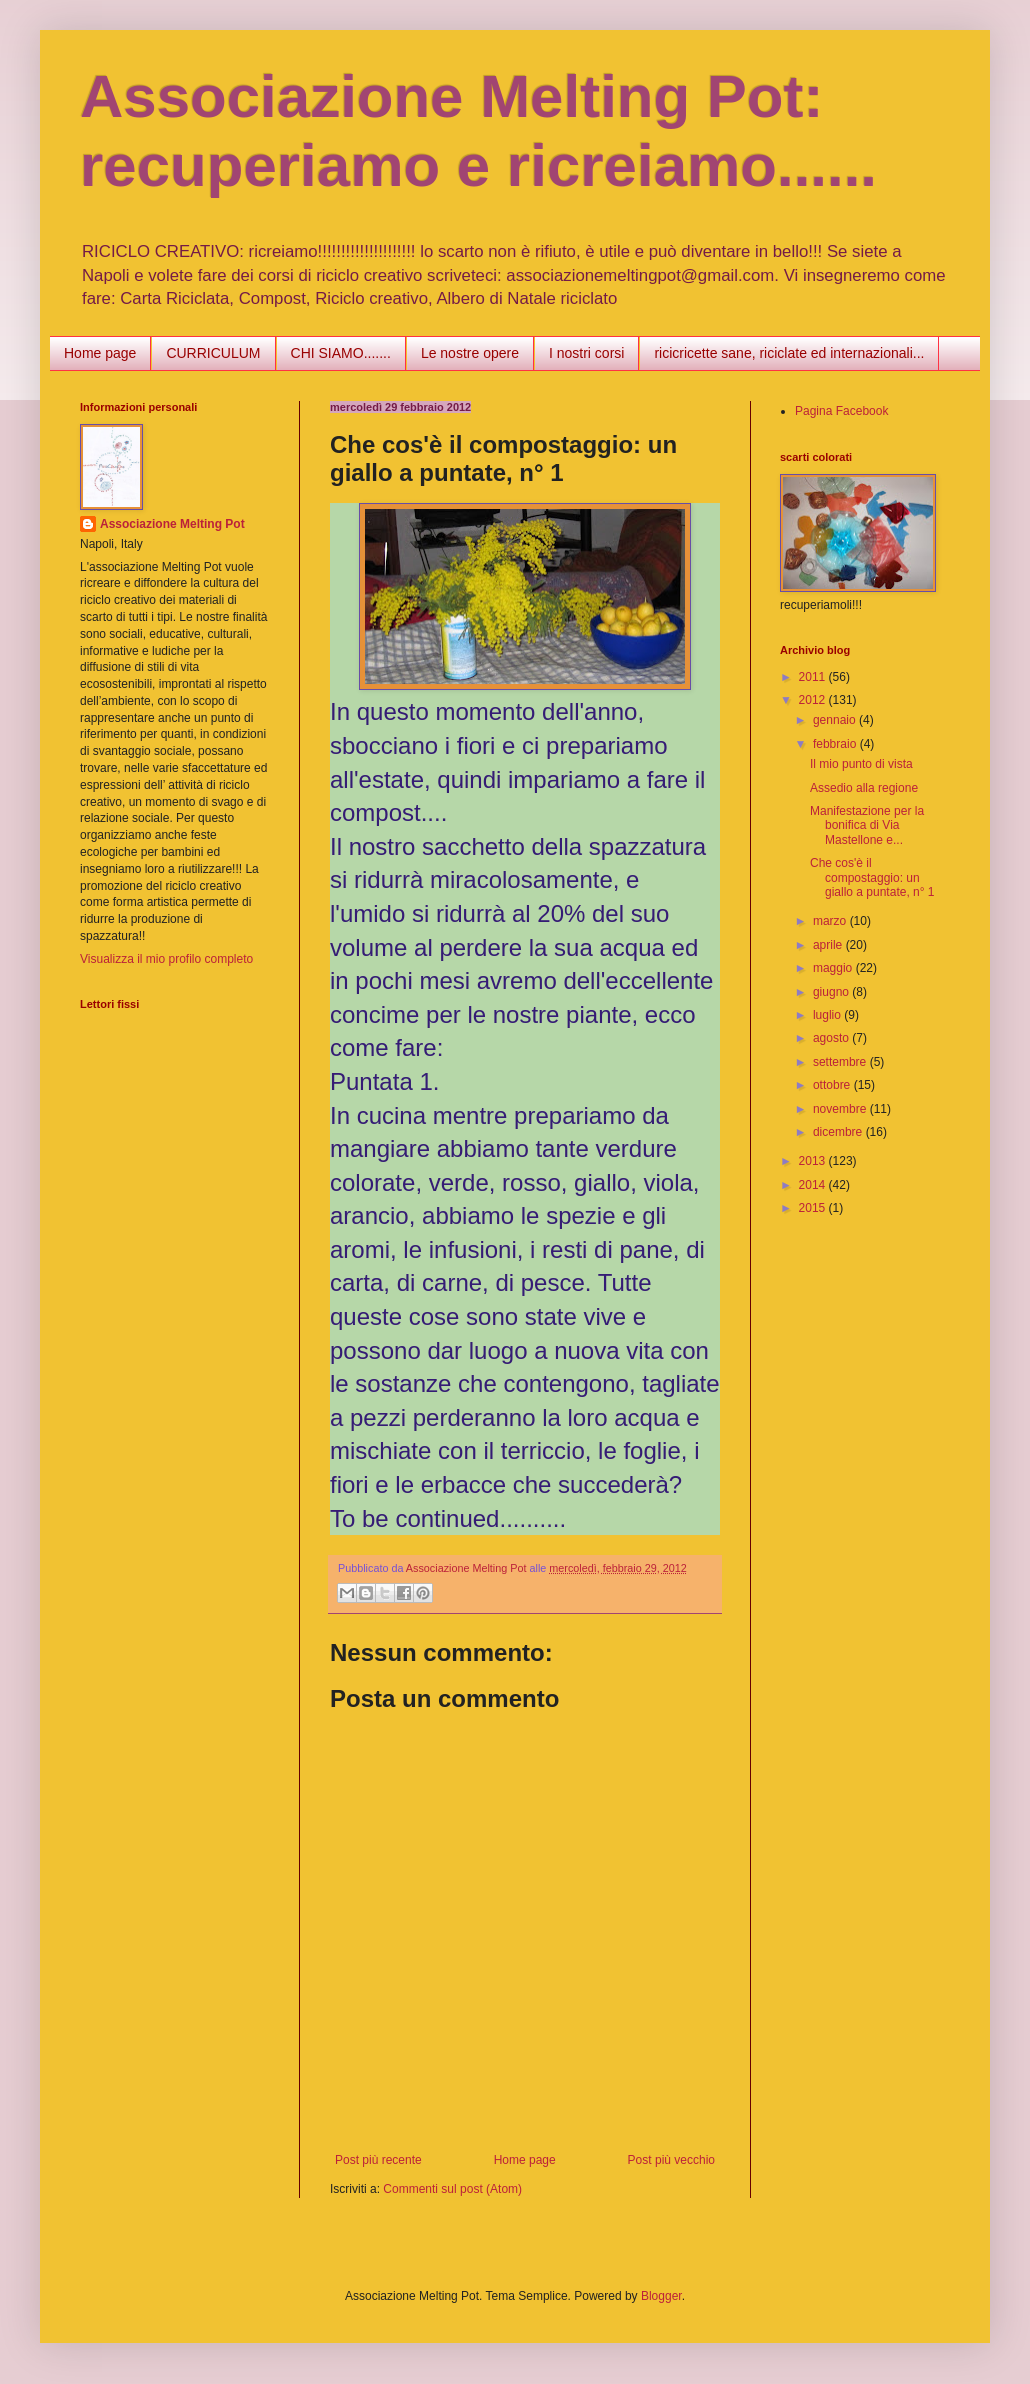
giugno (832, 992)
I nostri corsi (586, 353)
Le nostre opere (470, 353)
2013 (814, 1161)
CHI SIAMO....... (341, 353)
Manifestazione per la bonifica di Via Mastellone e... (867, 825)
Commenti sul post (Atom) (452, 2189)
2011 (814, 677)
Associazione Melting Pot (172, 524)
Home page (100, 353)
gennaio (836, 720)
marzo (831, 921)
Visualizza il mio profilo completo (166, 959)
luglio (828, 1015)
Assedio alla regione (864, 788)
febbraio (836, 744)
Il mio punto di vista (861, 764)
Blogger (661, 2296)
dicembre (839, 1132)
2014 (814, 1185)
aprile (829, 945)
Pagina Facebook (841, 411)
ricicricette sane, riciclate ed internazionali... (789, 353)
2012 (814, 700)
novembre (841, 1109)
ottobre (833, 1085)
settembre (841, 1062)
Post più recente (378, 2160)
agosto (832, 1038)
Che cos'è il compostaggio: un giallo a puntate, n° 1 (872, 877)
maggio (834, 968)
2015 (814, 1208)
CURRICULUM (213, 353)
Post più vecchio (671, 2160)
